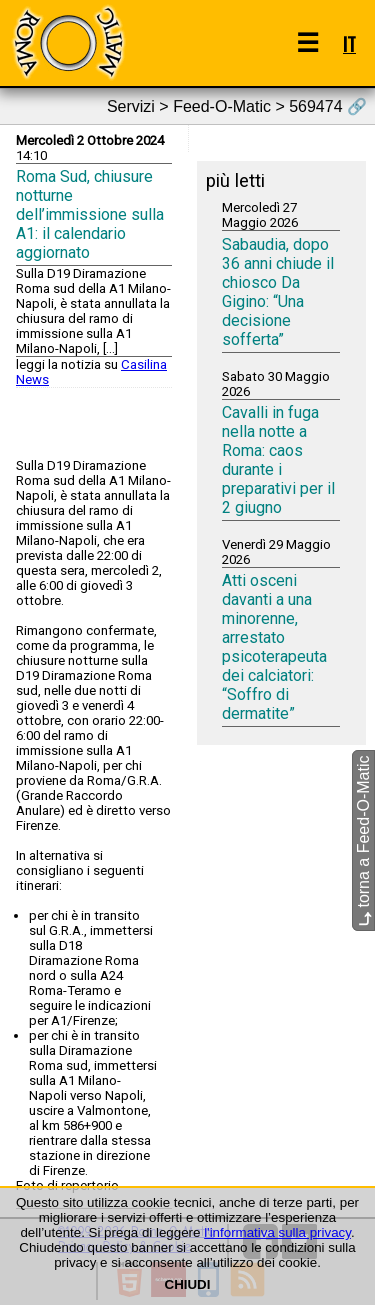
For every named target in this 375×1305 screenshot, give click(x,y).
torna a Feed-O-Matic (363, 840)
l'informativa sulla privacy (277, 1232)
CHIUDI (188, 1284)
